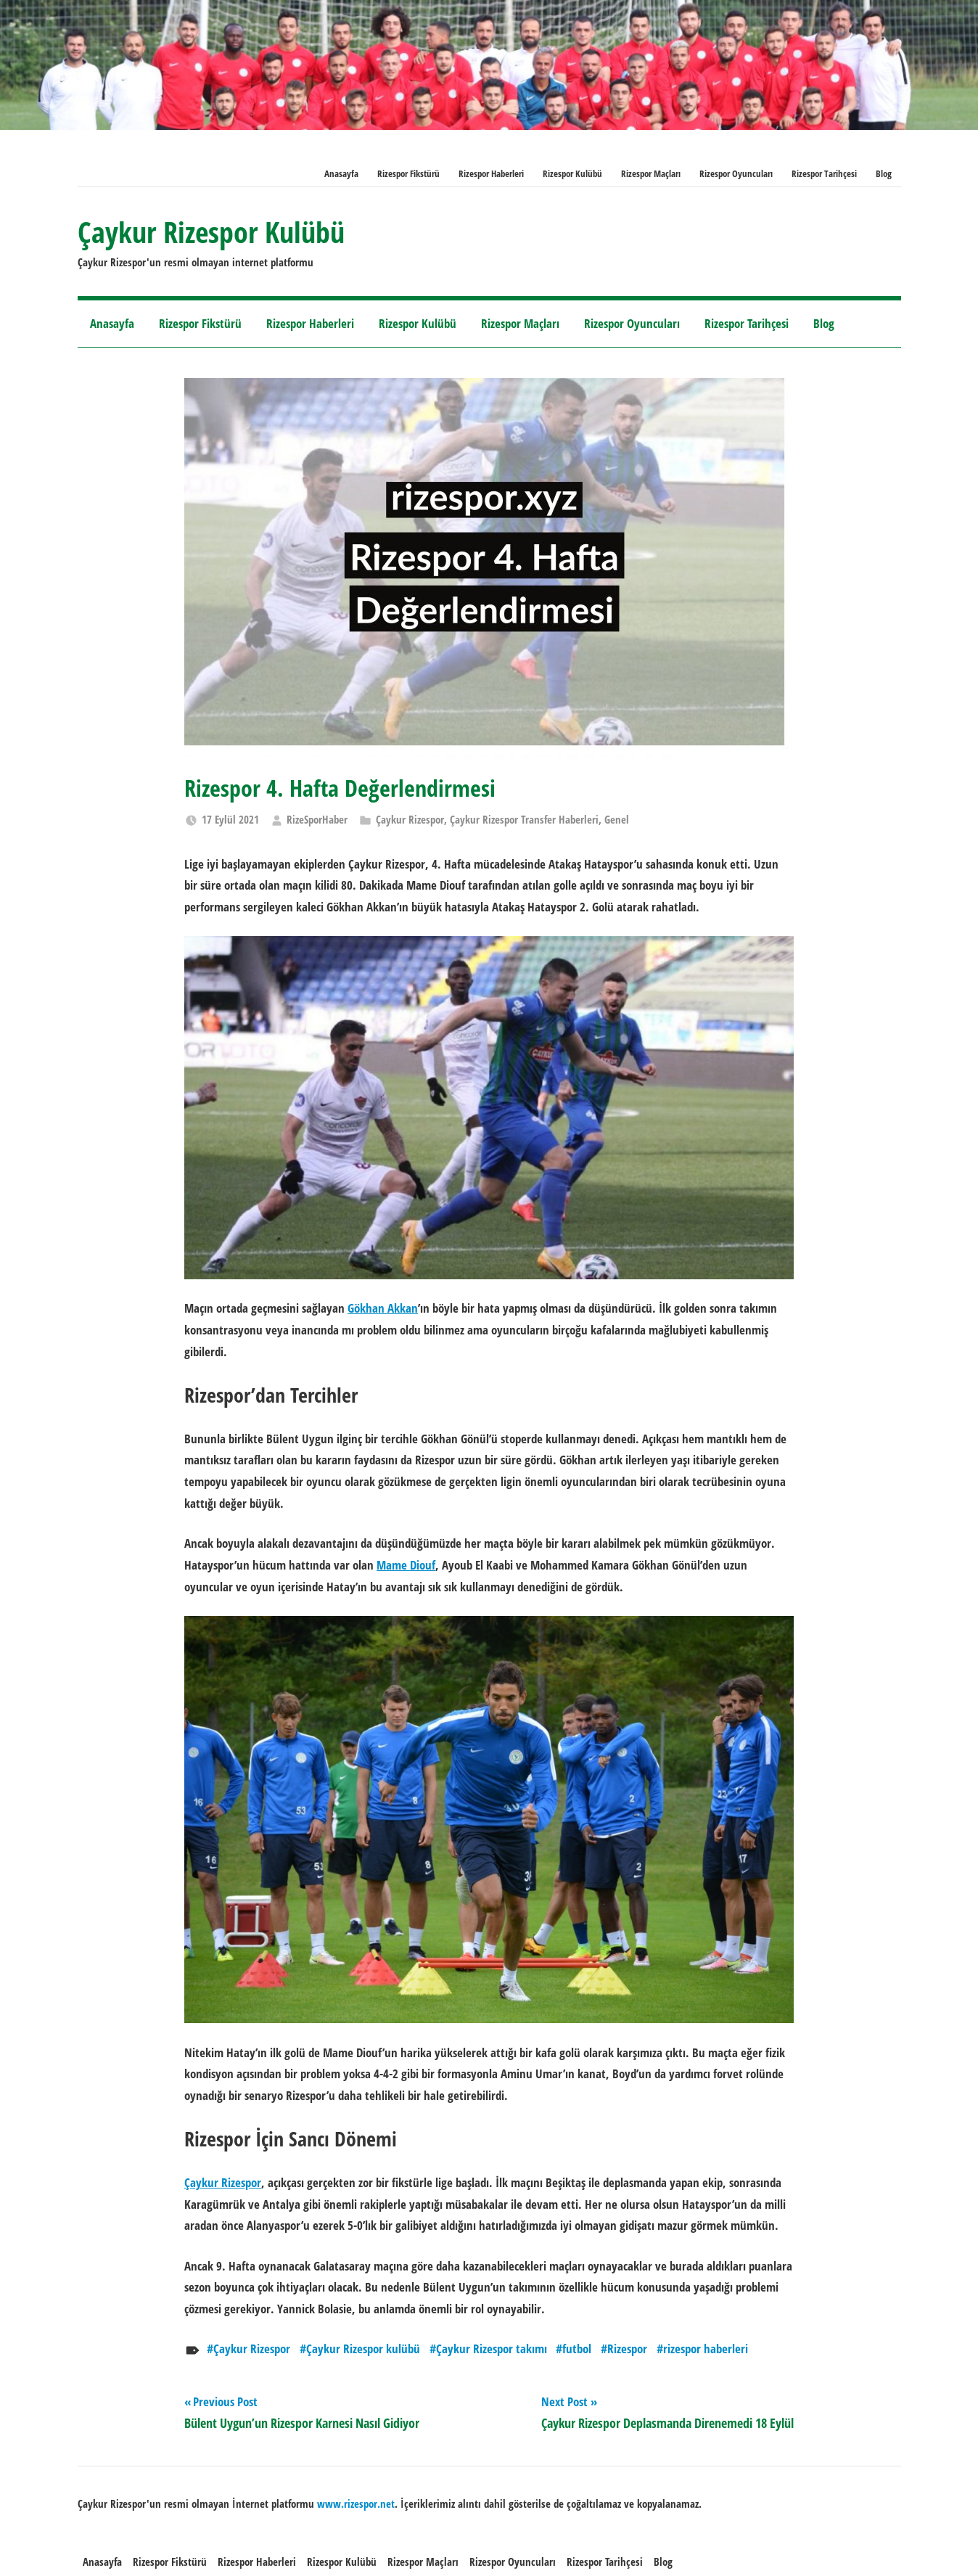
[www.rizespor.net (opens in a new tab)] (356, 2503)
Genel (616, 819)
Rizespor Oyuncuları (736, 173)
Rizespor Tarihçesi (824, 173)
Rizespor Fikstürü (408, 173)
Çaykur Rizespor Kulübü (211, 232)
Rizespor (627, 2348)
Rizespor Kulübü (572, 173)
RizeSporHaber (317, 819)
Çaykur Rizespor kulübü (363, 2348)
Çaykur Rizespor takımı (491, 2348)
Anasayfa (341, 173)
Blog (884, 173)
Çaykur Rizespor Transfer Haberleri (524, 819)
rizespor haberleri (705, 2348)
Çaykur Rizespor (410, 819)
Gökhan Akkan (383, 1308)
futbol (576, 2348)
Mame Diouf (406, 1564)
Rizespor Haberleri (491, 173)
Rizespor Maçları (651, 173)
